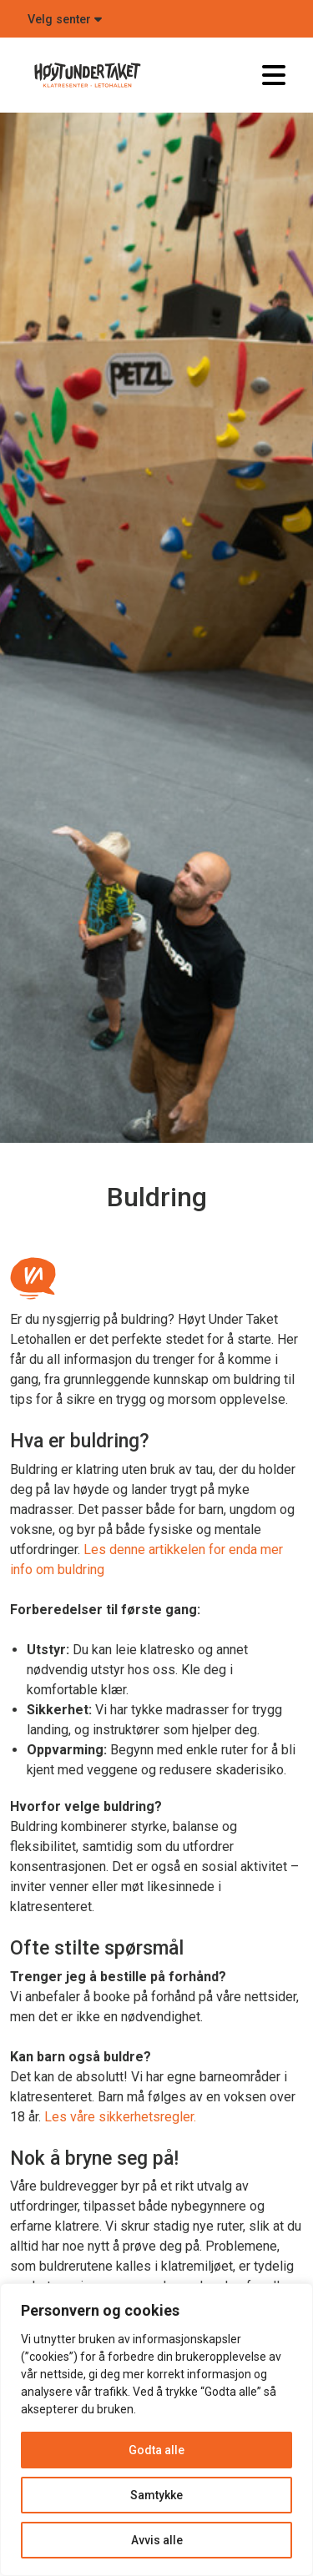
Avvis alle (157, 2540)
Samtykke (156, 2495)
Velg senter (65, 20)
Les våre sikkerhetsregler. (120, 2117)
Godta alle (156, 2450)
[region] (156, 2429)
